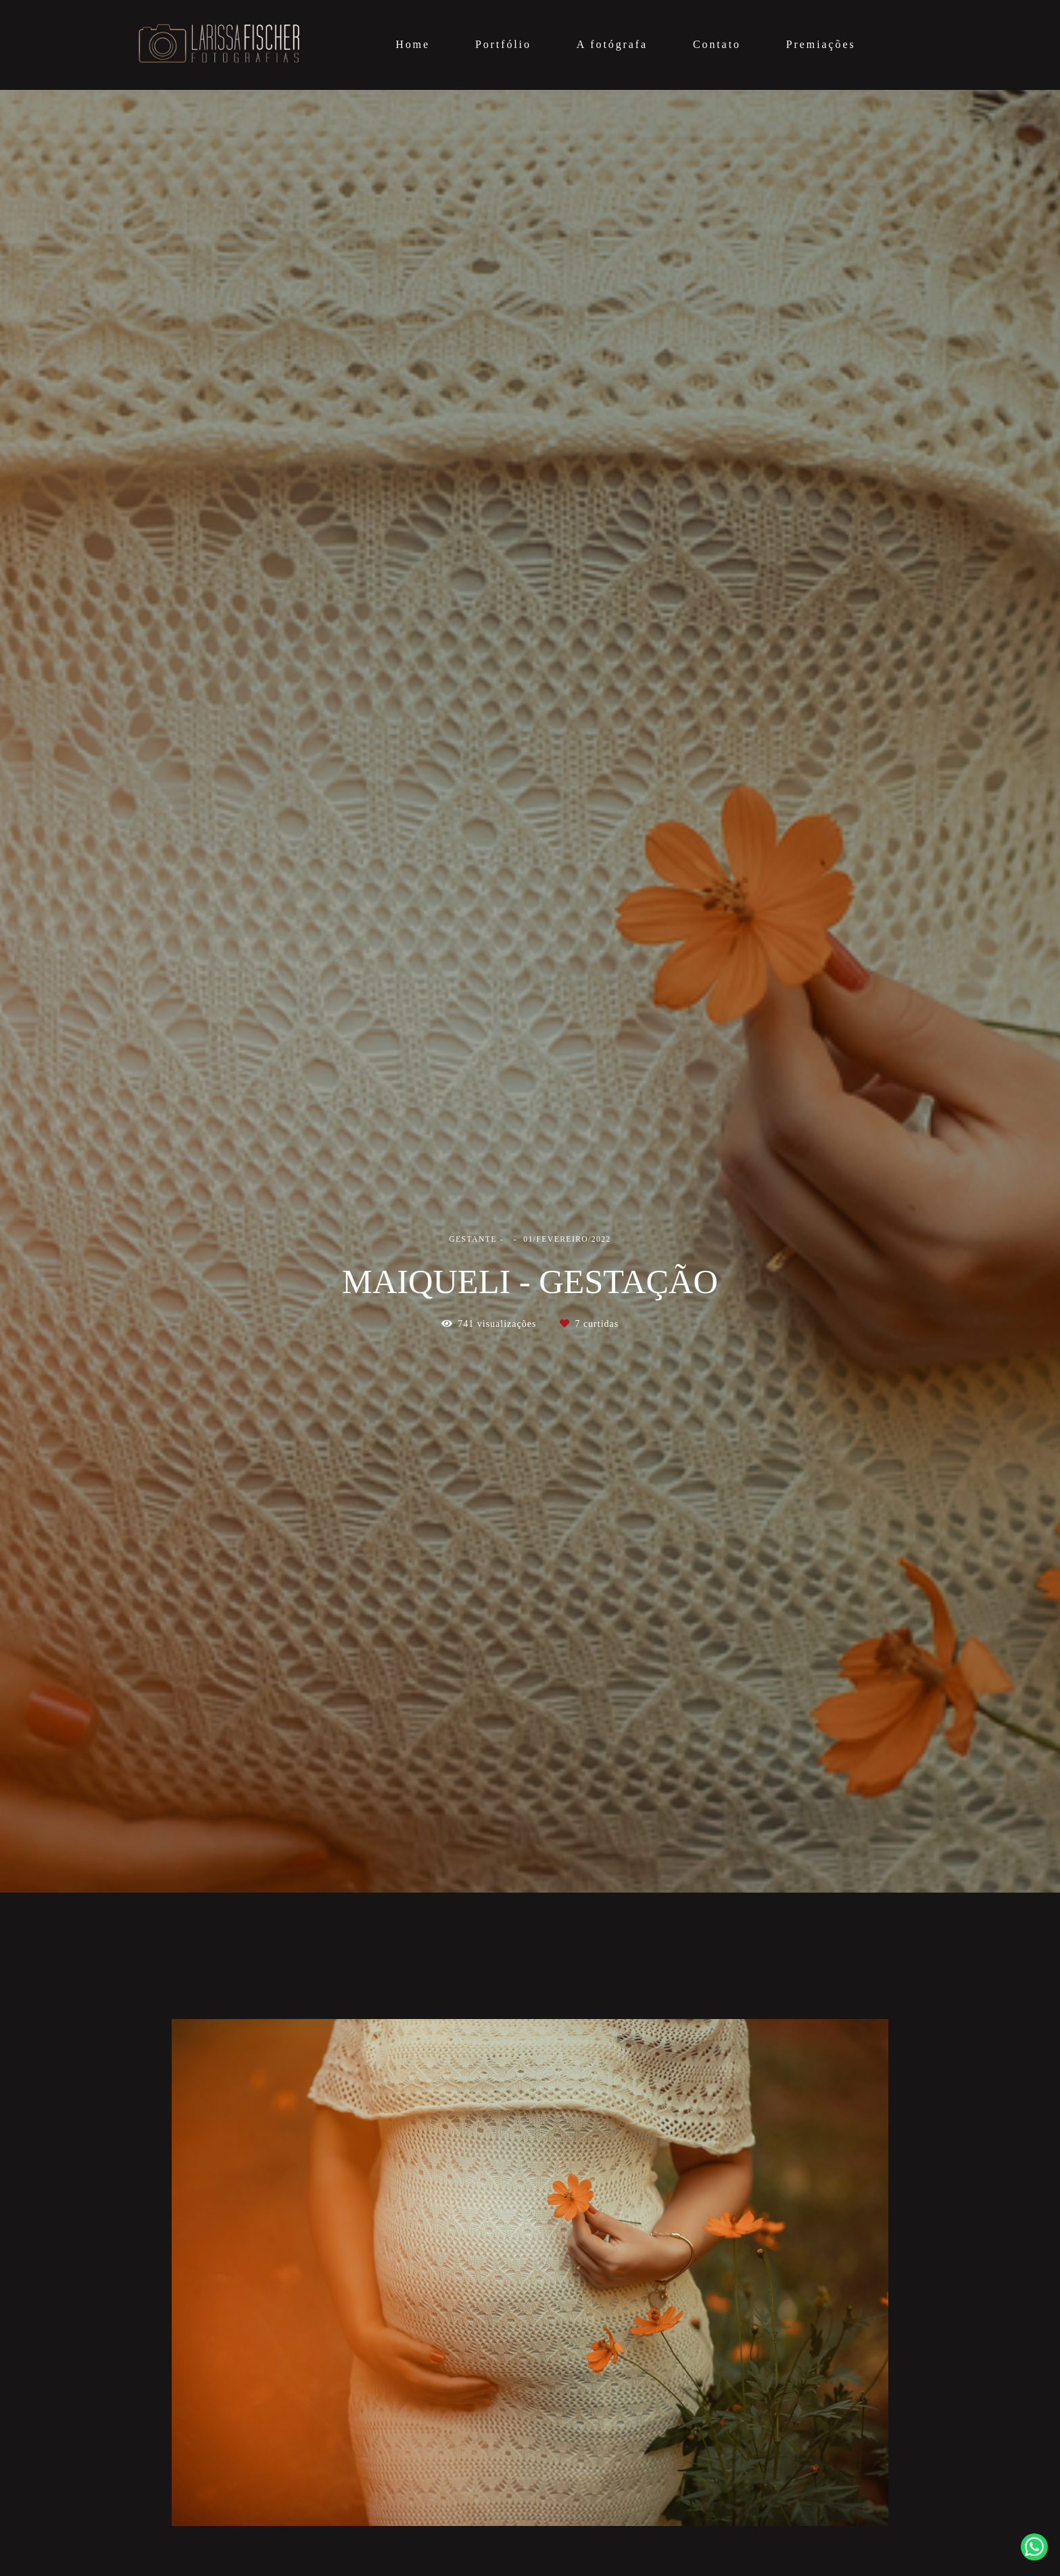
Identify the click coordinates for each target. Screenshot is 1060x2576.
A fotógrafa (612, 44)
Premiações (821, 44)
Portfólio (503, 44)
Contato (717, 44)
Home (412, 44)
